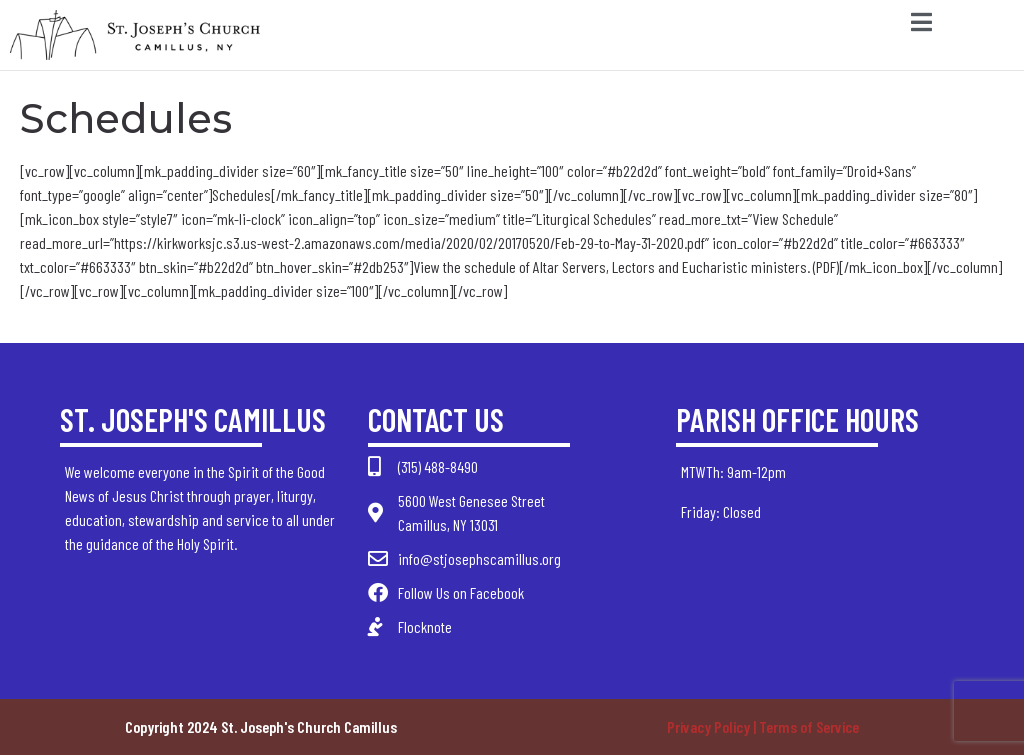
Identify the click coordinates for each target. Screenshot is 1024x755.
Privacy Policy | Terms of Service (763, 726)
